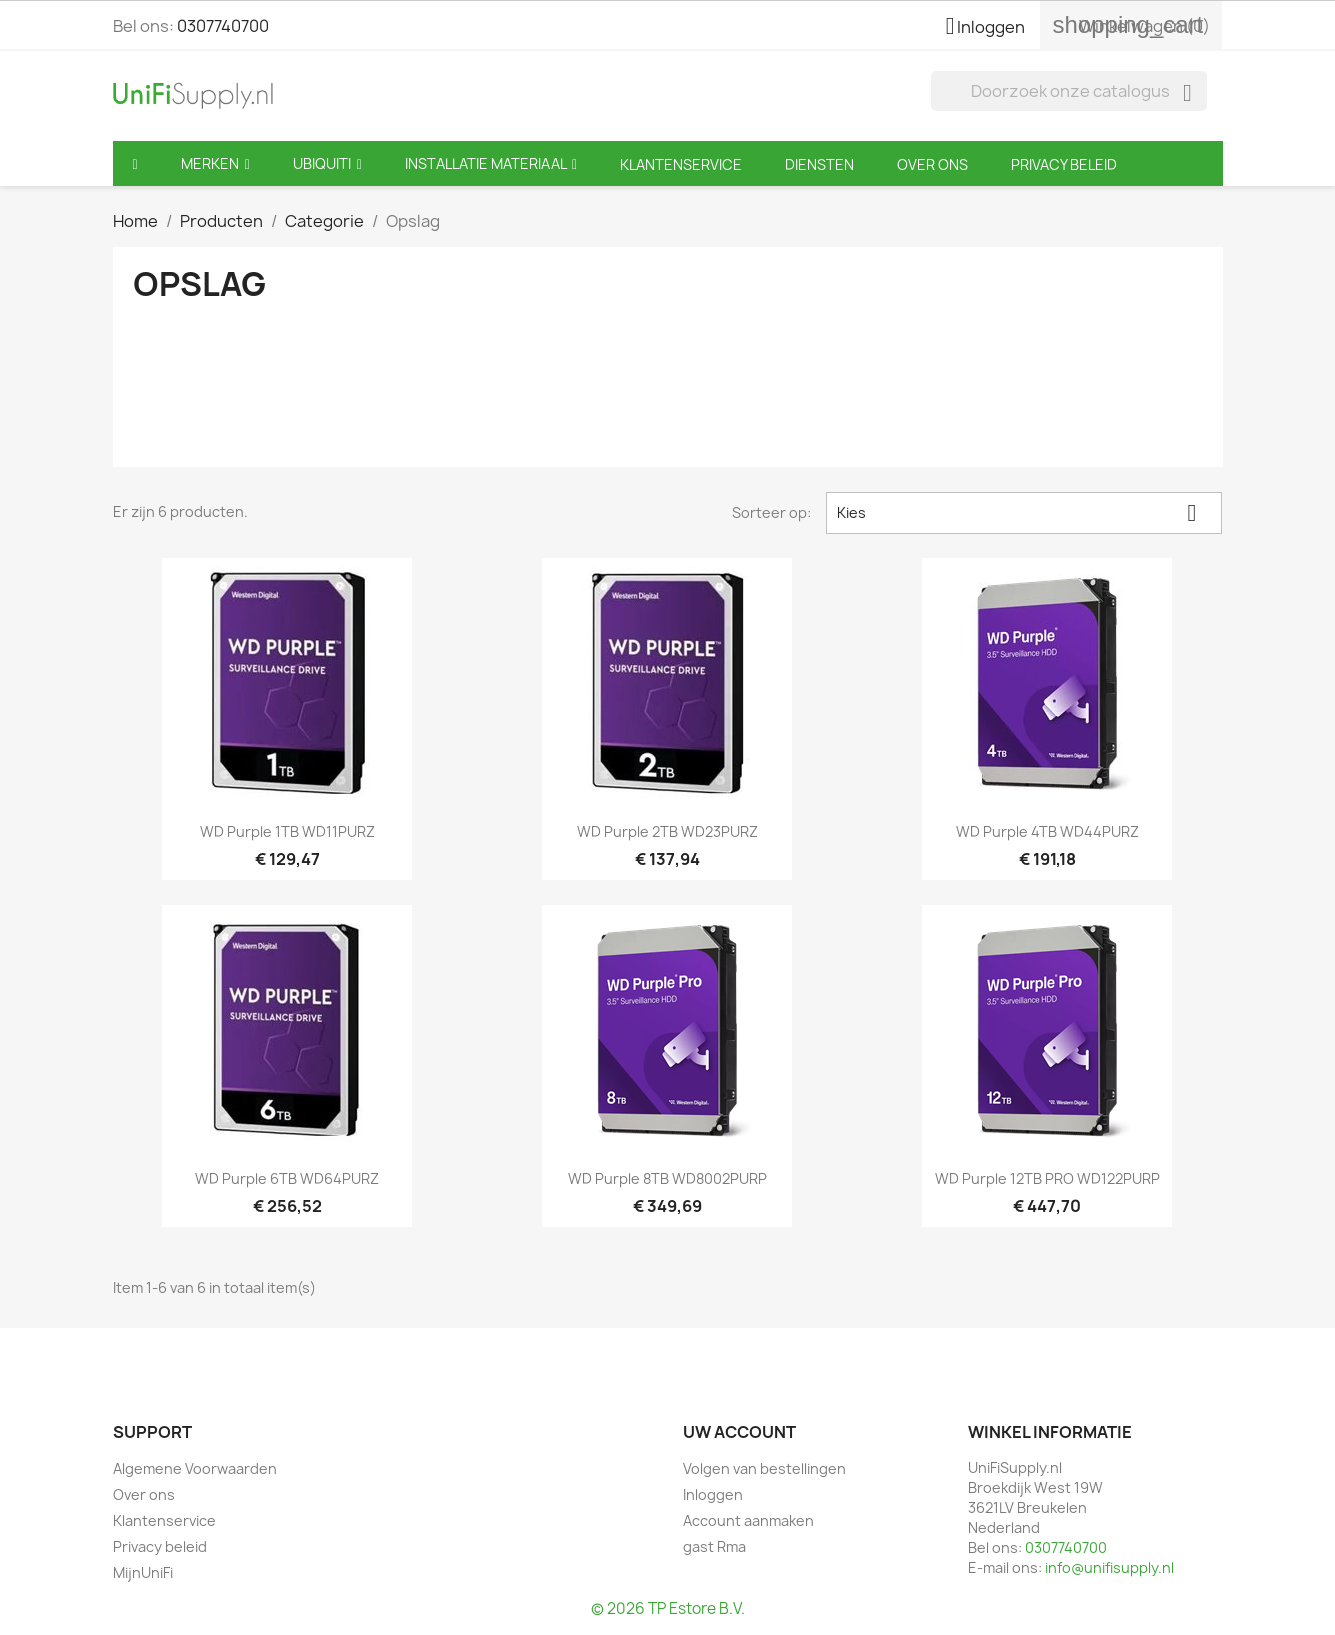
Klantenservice (164, 1520)
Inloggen (713, 1494)
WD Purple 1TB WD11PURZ (287, 831)
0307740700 (223, 26)
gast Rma (714, 1546)
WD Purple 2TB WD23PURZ (667, 831)
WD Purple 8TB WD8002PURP (667, 1178)
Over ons (144, 1494)
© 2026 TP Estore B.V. (668, 1608)
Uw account (739, 1432)
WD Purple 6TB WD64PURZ (287, 1178)
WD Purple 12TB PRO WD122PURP (1047, 1178)
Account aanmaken (748, 1520)
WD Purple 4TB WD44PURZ (1047, 831)
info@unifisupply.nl (1109, 1567)
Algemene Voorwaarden (195, 1468)
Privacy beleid (160, 1546)
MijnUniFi (143, 1572)
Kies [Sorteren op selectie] (1024, 512)
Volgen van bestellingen (764, 1468)
